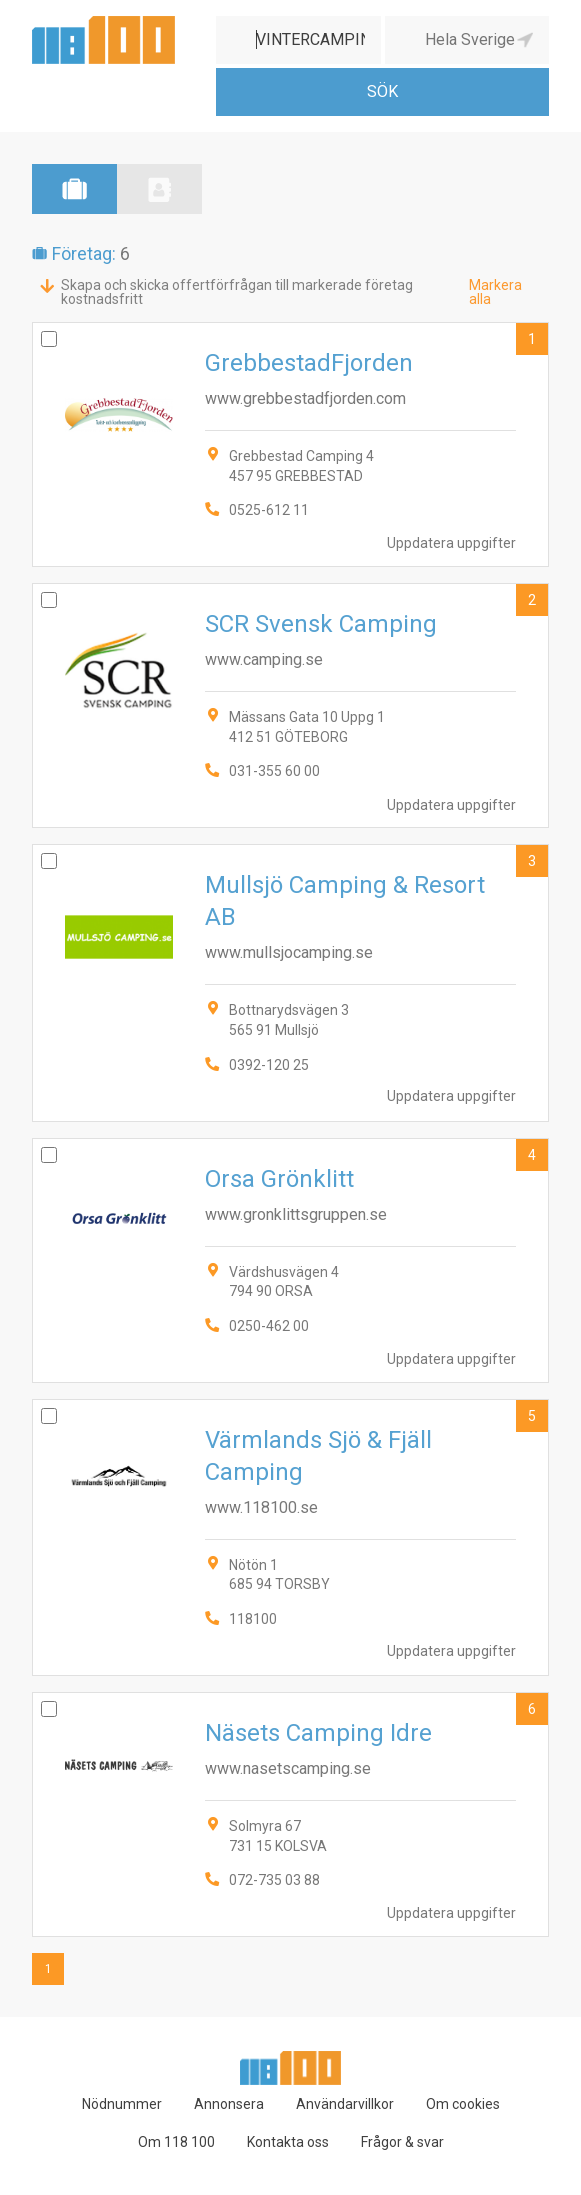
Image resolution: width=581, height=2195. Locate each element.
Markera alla (495, 292)
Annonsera (229, 2104)
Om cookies (463, 2104)
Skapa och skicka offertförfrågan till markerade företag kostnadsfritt (237, 292)
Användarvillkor (345, 2104)
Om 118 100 (176, 2142)
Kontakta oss (288, 2142)
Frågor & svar (402, 2142)
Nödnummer (122, 2104)
